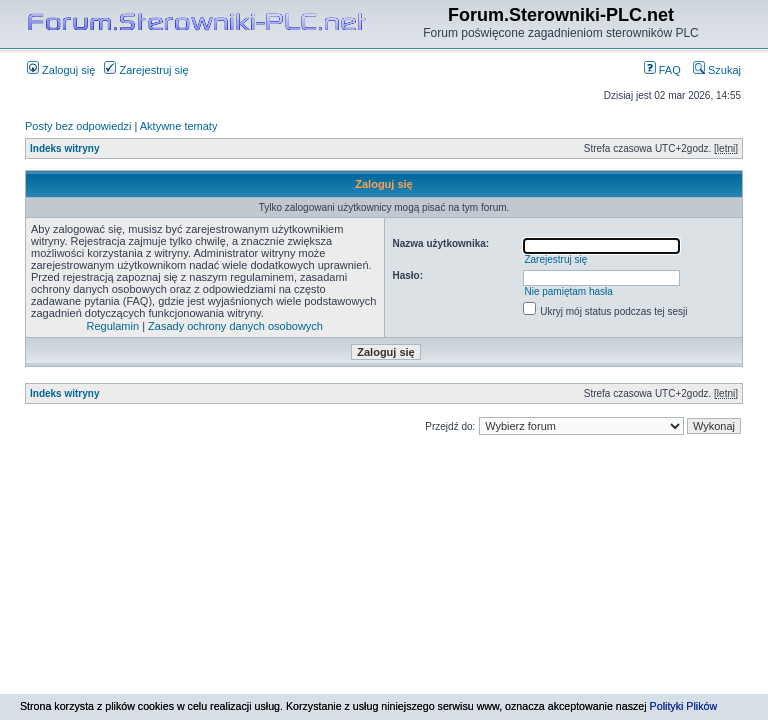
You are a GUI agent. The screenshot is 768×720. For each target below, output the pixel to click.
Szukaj (717, 70)
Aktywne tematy (179, 126)
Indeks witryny (64, 148)
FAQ (662, 70)
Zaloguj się (61, 70)
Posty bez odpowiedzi (78, 126)
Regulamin (113, 326)
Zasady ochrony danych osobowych (235, 326)
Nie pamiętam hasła (568, 291)
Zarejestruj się (146, 70)
